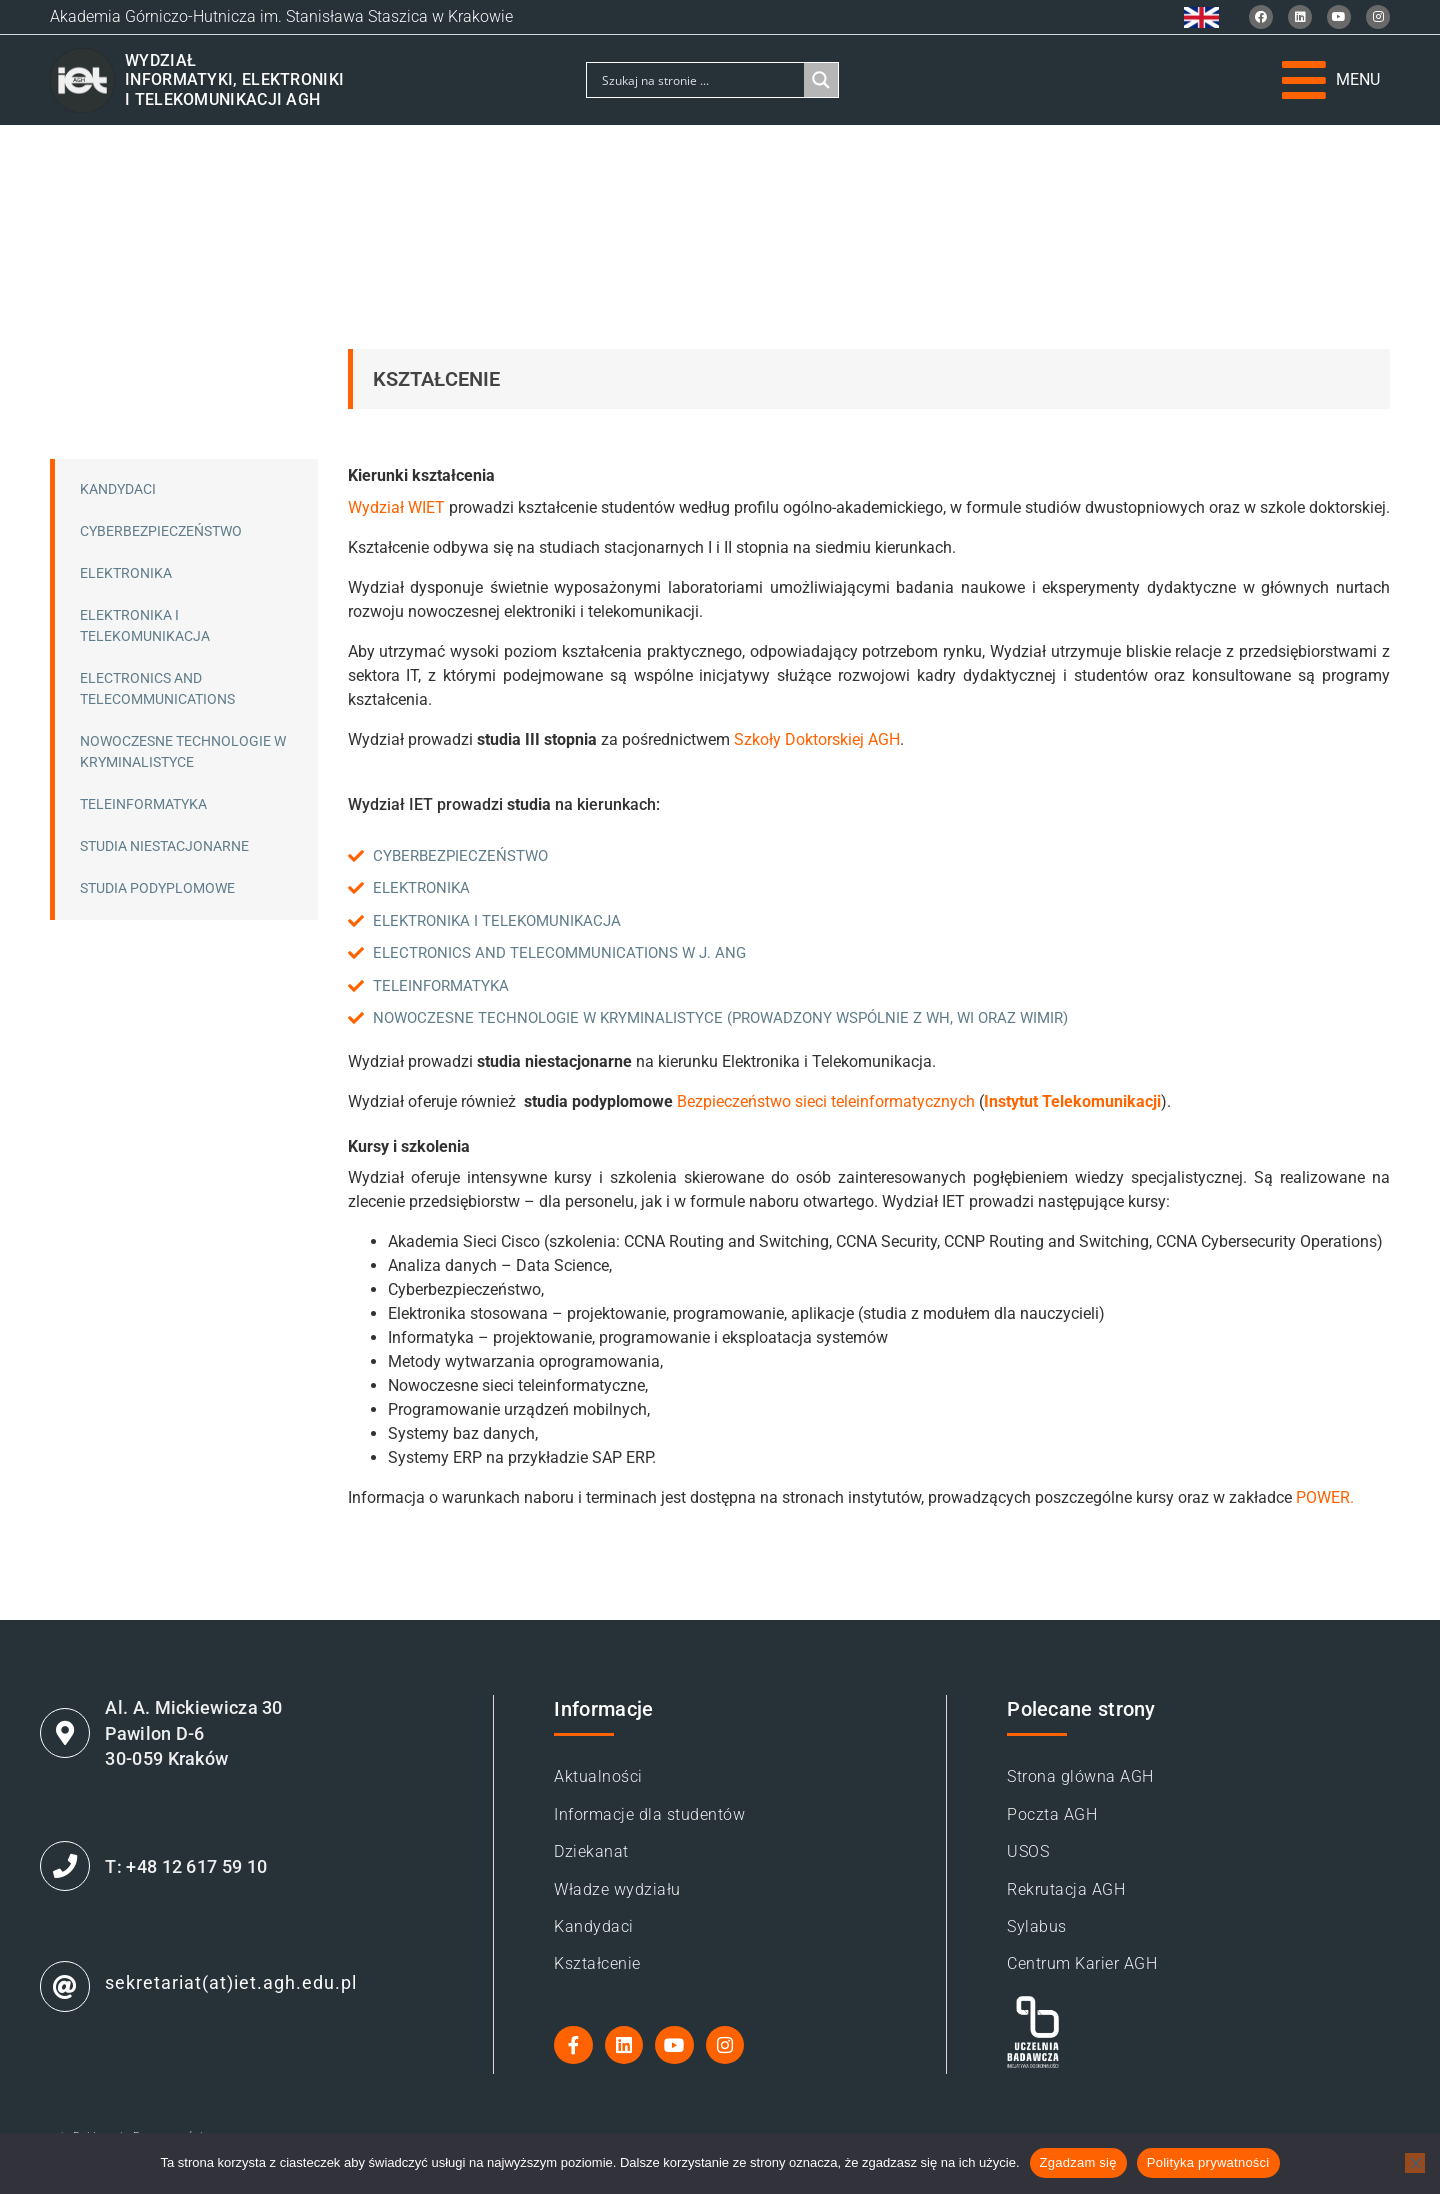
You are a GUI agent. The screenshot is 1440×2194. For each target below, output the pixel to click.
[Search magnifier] (821, 80)
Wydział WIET (396, 507)
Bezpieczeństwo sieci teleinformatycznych (826, 1101)
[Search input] (700, 80)
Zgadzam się (1078, 2162)
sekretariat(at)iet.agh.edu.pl (243, 1999)
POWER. (1325, 1497)
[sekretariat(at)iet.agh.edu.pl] (71, 2004)
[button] (1331, 80)
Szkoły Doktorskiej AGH (817, 739)
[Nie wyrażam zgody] (1415, 2163)
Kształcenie (436, 379)
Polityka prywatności (1208, 2162)
